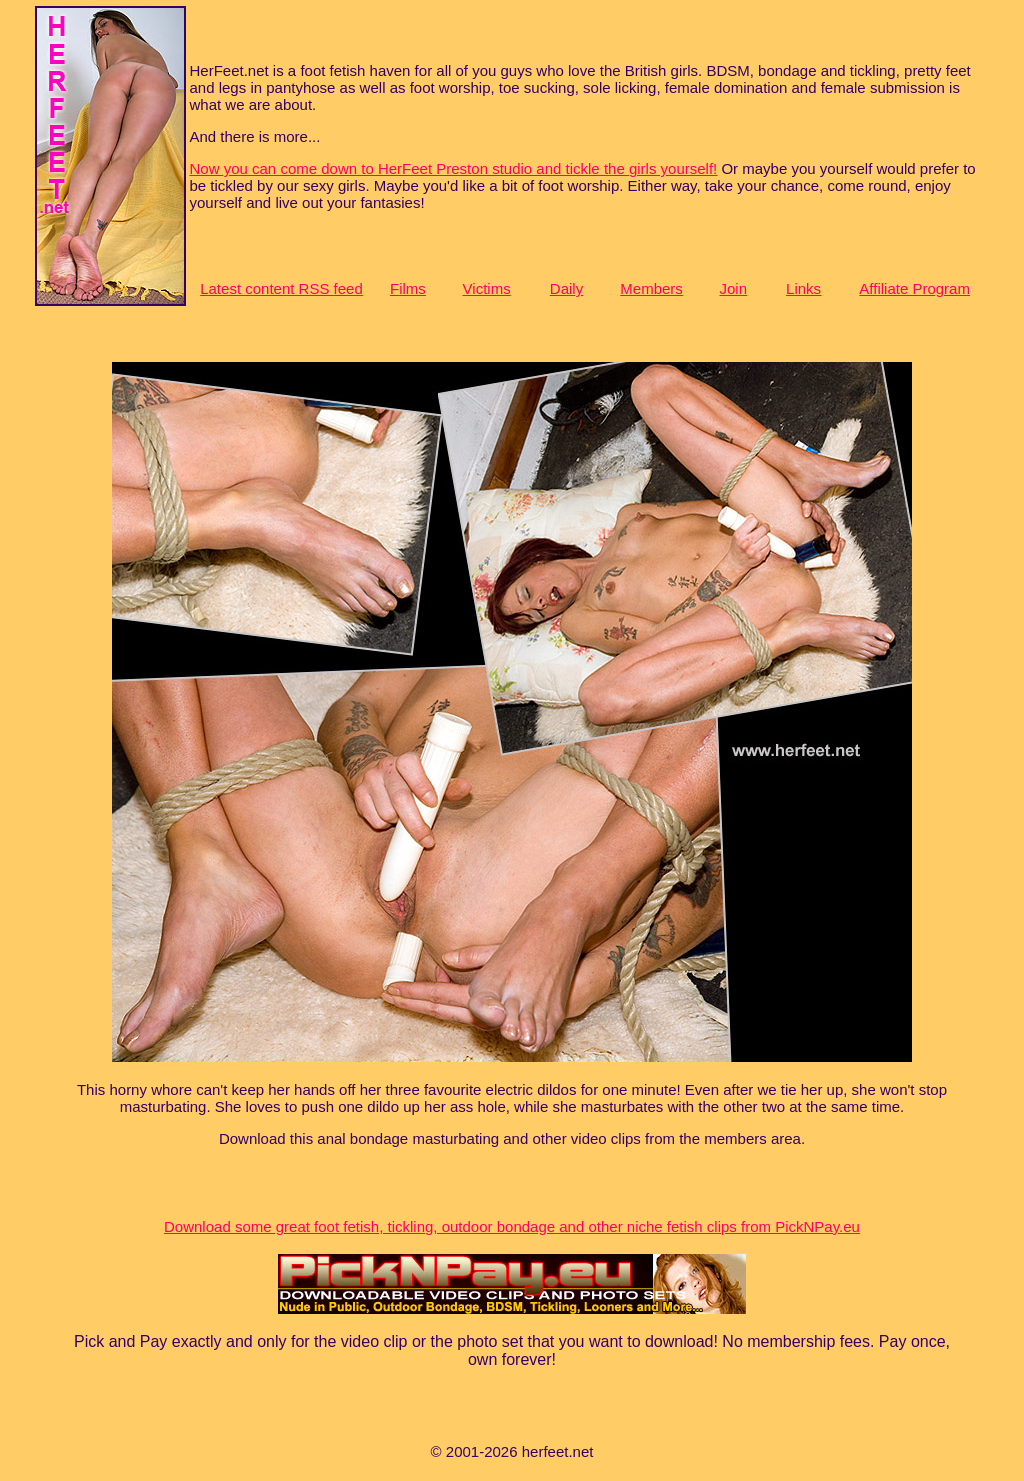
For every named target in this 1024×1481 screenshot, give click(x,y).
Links (803, 288)
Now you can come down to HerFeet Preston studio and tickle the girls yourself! (454, 168)
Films (408, 288)
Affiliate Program (914, 288)
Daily (566, 288)
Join (733, 288)
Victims (487, 288)
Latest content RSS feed (281, 288)
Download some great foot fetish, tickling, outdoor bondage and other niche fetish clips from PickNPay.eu (512, 1226)
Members (651, 288)
